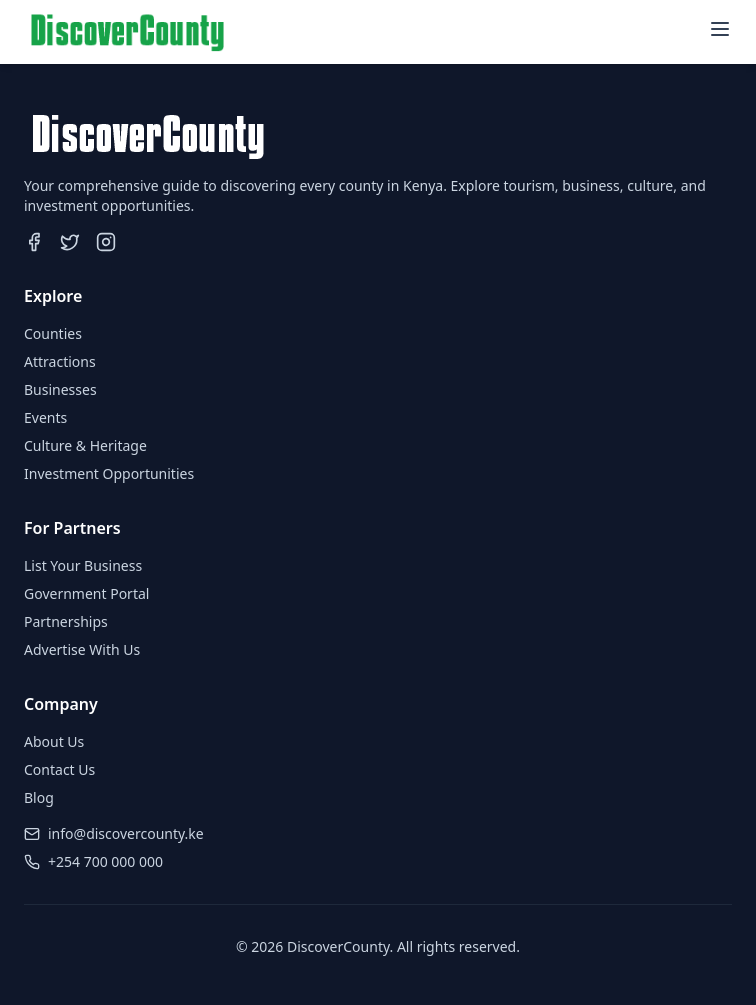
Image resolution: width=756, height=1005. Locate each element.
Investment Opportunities (109, 473)
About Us (54, 741)
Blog (39, 797)
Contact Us (59, 769)
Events (45, 417)
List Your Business (83, 565)
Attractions (60, 361)
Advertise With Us (82, 649)
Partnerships (66, 621)
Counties (53, 333)
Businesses (60, 389)
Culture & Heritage (85, 445)
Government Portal (86, 593)
